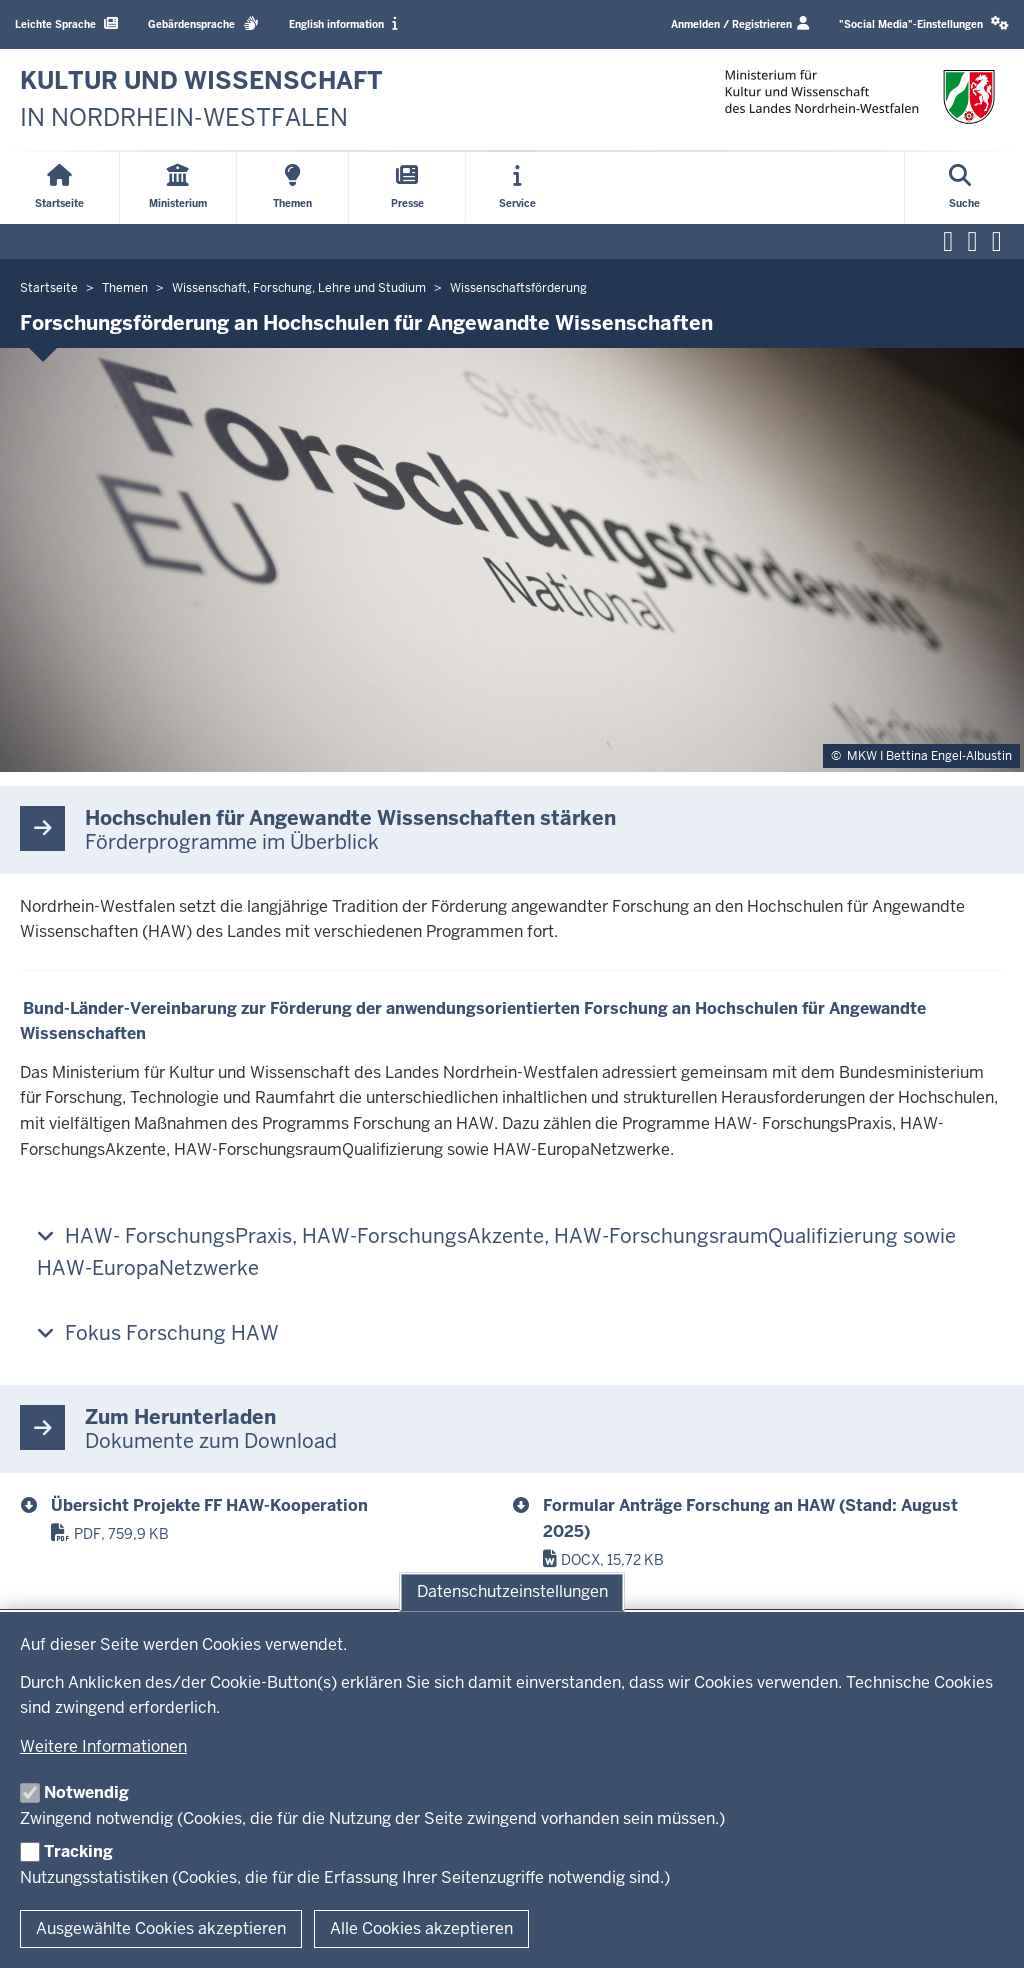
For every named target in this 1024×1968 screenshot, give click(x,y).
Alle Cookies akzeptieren (421, 1928)
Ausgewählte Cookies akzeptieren (161, 1928)
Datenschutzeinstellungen (512, 1591)
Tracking (78, 1851)
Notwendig (86, 1792)
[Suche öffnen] (964, 188)
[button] (924, 24)
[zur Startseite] (201, 99)
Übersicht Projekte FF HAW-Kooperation (209, 1505)
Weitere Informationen (103, 1746)
